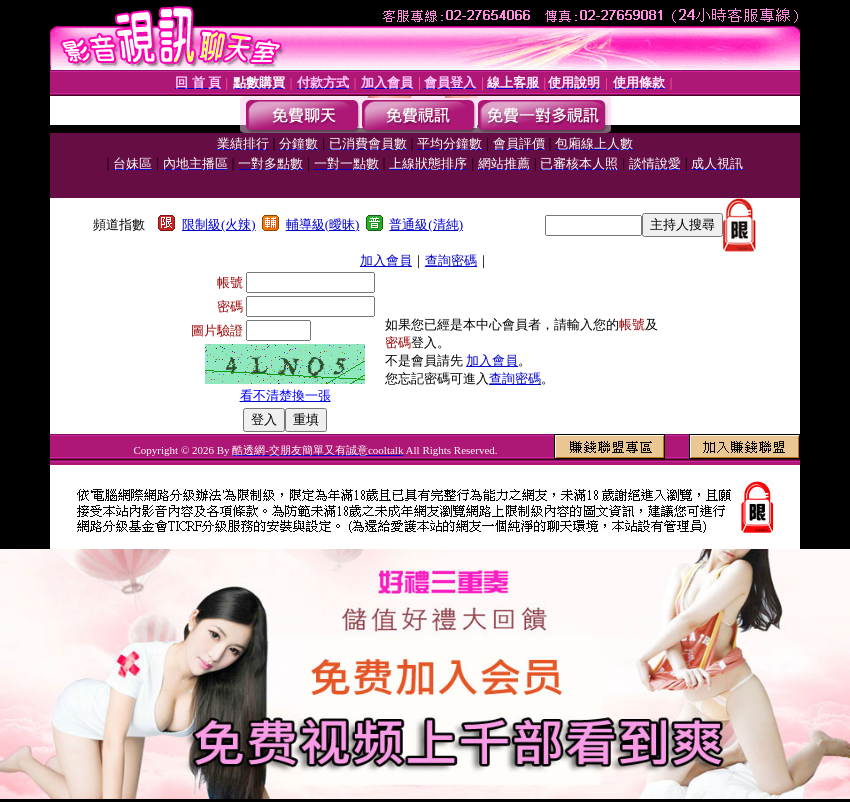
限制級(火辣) (219, 224)
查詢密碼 (451, 260)
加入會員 (386, 260)
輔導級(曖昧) (323, 224)
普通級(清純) (426, 224)
